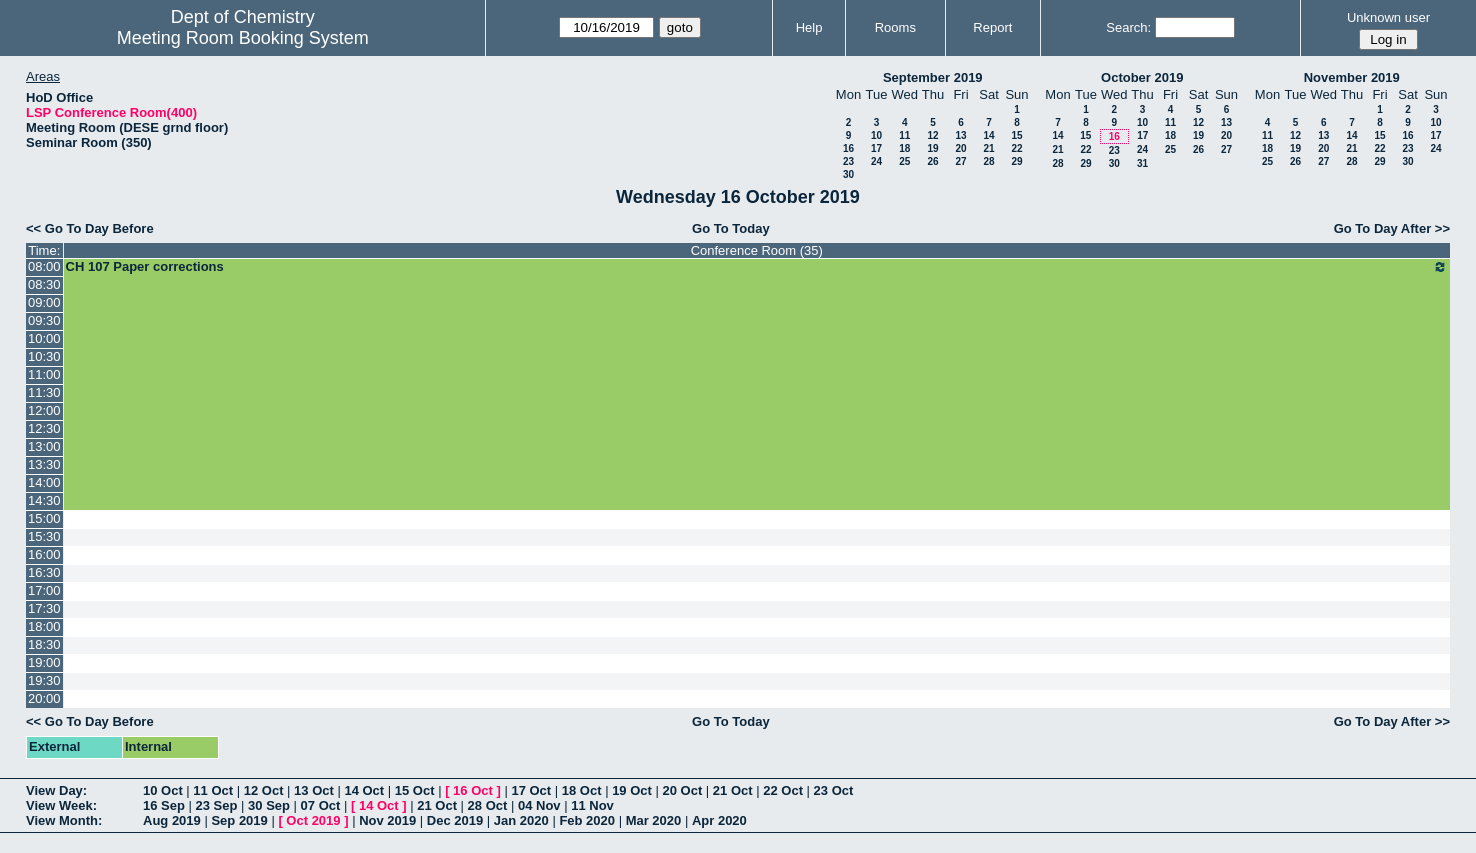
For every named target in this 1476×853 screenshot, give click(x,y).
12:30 (44, 428)
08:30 (44, 284)
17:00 (44, 590)
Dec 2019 (455, 820)
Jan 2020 (521, 820)
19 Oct (632, 790)
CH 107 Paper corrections (757, 267)
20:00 (44, 698)
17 (876, 148)
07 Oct (321, 805)
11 (904, 135)
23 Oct (834, 790)
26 (932, 161)
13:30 (44, 464)
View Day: (56, 790)
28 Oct (488, 805)
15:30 (44, 536)
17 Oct (531, 790)
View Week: (61, 805)
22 (1016, 148)
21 (988, 148)
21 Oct (733, 790)
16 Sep (164, 805)
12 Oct (264, 790)
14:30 (44, 500)
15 (1016, 135)
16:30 (44, 572)
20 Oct (683, 790)
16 (848, 148)
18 (904, 148)
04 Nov (539, 805)
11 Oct (213, 790)
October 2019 (1142, 77)
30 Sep (269, 805)
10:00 (44, 338)
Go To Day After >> (1392, 228)
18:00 (44, 626)
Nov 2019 (387, 820)
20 (960, 148)
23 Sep (217, 805)
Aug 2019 (172, 820)
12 (932, 135)
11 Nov (592, 805)
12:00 (44, 410)
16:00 (44, 554)
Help (809, 27)
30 (848, 174)
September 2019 (933, 77)
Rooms (895, 27)
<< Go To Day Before (90, 228)
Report (992, 27)
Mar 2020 (654, 820)
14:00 (44, 482)
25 (904, 161)
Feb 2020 (587, 820)
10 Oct (163, 790)
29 (1016, 161)
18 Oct (582, 790)
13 (960, 135)
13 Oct (314, 790)
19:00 (44, 662)
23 (848, 161)
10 (876, 135)
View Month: (64, 820)
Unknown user (1388, 17)
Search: (1128, 27)
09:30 (44, 320)
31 (1142, 163)
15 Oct (415, 790)
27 (960, 161)
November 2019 (1352, 77)
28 (988, 161)
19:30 (44, 680)
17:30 (44, 608)
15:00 (44, 518)
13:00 (44, 446)
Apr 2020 (719, 820)
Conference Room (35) (757, 250)
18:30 (44, 644)
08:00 (44, 266)
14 (988, 135)
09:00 (44, 302)
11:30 (44, 392)
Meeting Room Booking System (243, 38)
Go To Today (731, 228)
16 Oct (473, 790)
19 (932, 148)
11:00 (44, 374)
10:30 (44, 356)
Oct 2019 (313, 820)
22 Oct (783, 790)
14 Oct (364, 790)
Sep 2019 (239, 820)
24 (876, 161)
